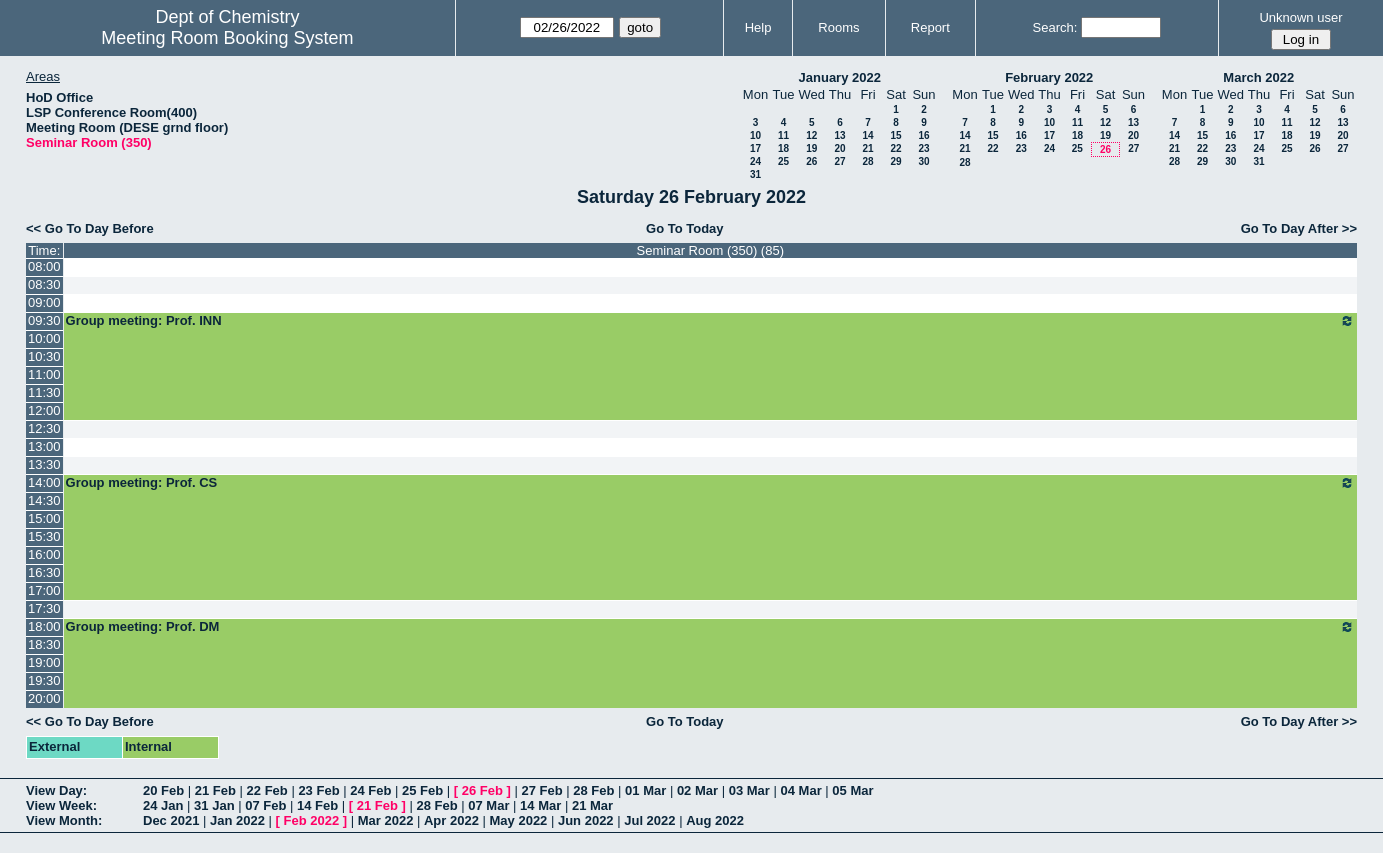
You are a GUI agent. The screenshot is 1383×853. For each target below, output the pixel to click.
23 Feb (318, 790)
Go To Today (685, 228)
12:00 (44, 410)
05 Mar (852, 790)
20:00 (44, 698)
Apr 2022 (451, 820)
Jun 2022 (586, 820)
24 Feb (370, 790)
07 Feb (265, 805)
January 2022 (840, 77)
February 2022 (1049, 77)
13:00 (44, 446)
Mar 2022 (386, 820)
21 (867, 148)
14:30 (44, 500)
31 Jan (214, 805)
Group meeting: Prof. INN (710, 321)
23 (923, 148)
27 (839, 161)
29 (895, 161)
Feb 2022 (312, 820)
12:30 (44, 428)
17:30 (44, 608)
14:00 (44, 482)
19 (811, 148)
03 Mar (749, 790)
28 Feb (593, 790)
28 (867, 161)
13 (839, 135)
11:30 (44, 392)
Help (758, 27)
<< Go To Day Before (90, 228)
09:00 (44, 302)
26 (811, 161)
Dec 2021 (171, 820)
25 (783, 161)
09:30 (44, 320)
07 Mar (488, 805)
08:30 (44, 284)
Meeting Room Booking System (227, 38)
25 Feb (422, 790)
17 (755, 148)
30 (923, 161)
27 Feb (541, 790)
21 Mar (592, 805)
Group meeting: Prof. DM (710, 627)
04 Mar (801, 790)
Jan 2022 (237, 820)
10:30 (44, 356)
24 (755, 161)
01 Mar (645, 790)
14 (867, 135)
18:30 (44, 644)
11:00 (44, 374)
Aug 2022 (715, 820)
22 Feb (267, 790)
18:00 (44, 626)
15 (895, 135)
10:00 (44, 338)
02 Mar (697, 790)
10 (755, 135)
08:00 (44, 266)
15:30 (44, 536)
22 (895, 148)
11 (783, 135)
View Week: (61, 805)
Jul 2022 (649, 820)
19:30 (44, 680)
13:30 (44, 464)
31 (755, 174)
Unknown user (1300, 17)
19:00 (44, 662)
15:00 (44, 518)
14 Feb (317, 805)
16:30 (44, 572)
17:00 (44, 590)
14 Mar (540, 805)
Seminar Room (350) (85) (710, 250)
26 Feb (482, 790)
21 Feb (215, 790)
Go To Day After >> (1299, 228)
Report (930, 27)
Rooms (838, 27)
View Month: (64, 820)
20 (839, 148)
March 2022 (1258, 77)
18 (783, 148)
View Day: (56, 790)
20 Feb (163, 790)
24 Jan (163, 805)
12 (811, 135)
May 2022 (519, 820)
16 (923, 135)
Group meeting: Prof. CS (710, 483)
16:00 (44, 554)
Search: (1055, 27)
